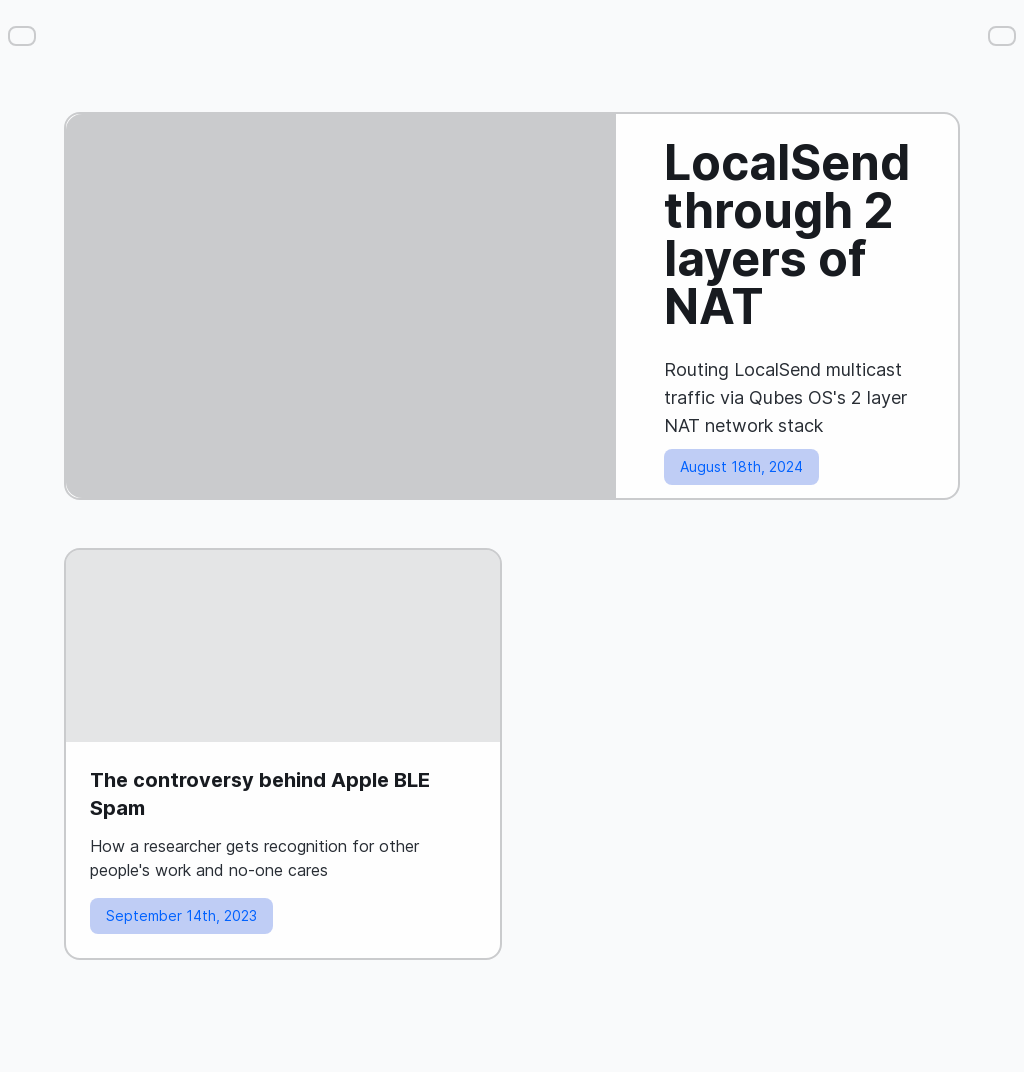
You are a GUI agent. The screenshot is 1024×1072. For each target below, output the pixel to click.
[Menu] (22, 36)
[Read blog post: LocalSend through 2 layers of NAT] (512, 306)
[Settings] (1002, 36)
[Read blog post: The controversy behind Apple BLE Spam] (283, 754)
